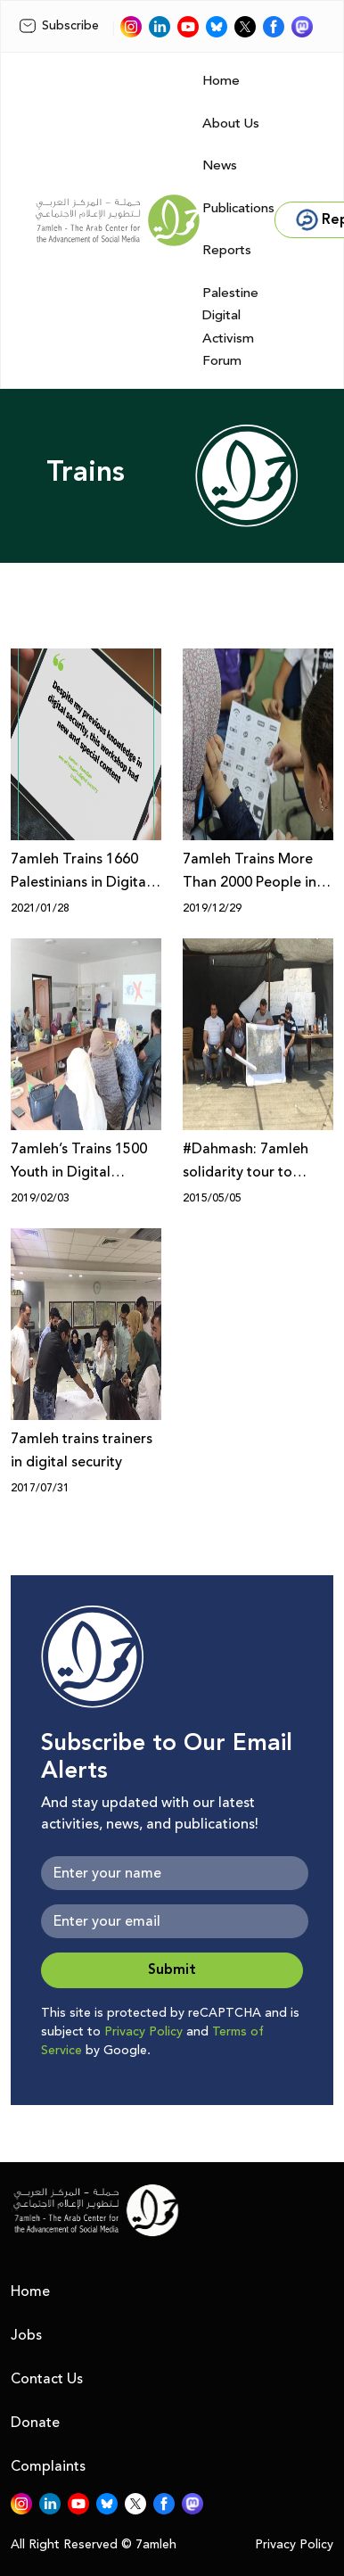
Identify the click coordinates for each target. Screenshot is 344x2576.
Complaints (48, 2466)
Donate (35, 2422)
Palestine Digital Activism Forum (230, 327)
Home (221, 80)
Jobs (26, 2335)
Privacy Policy (143, 2032)
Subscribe (59, 26)
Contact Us (47, 2379)
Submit (172, 1970)
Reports (226, 250)
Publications (238, 208)
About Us (230, 123)
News (219, 165)
